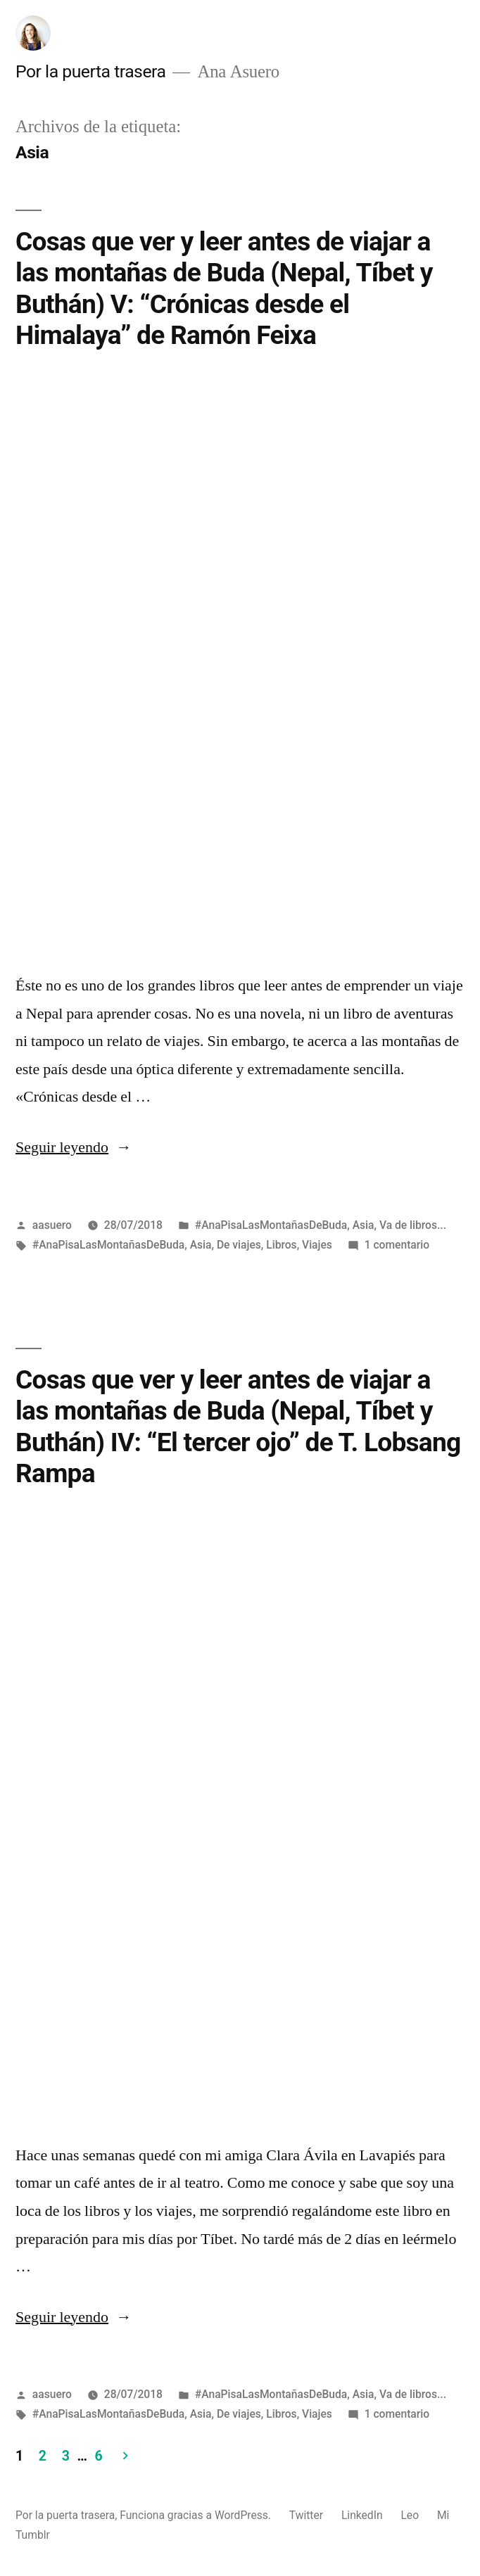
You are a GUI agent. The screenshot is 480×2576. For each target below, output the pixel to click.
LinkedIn (362, 2515)
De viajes (239, 1244)
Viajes (317, 1244)
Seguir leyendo (73, 1147)
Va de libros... (412, 1224)
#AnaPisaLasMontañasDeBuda (271, 1224)
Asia (363, 1224)
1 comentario (397, 1244)
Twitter (306, 2515)
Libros (281, 1244)
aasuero (52, 1224)
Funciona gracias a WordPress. (197, 2515)
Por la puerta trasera (90, 71)
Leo (409, 2515)
